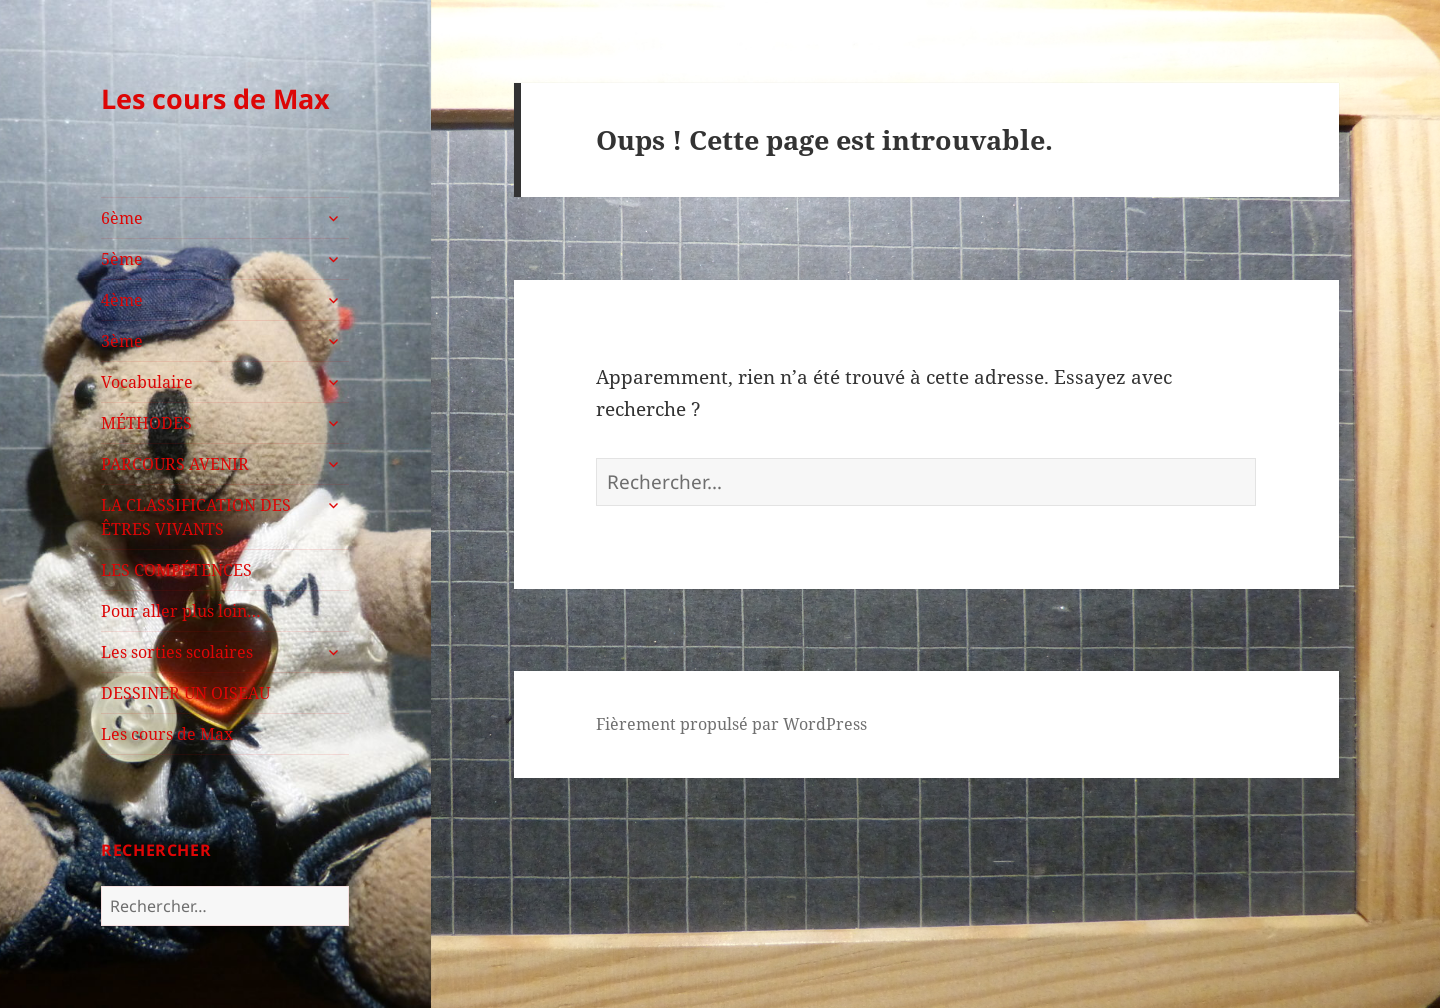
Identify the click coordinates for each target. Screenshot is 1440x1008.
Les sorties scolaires (177, 652)
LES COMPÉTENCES (176, 570)
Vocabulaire (147, 382)
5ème (122, 259)
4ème (122, 300)
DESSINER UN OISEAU (185, 693)
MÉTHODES (146, 423)
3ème (122, 341)
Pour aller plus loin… (181, 611)
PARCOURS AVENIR (175, 464)
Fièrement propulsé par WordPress (731, 724)
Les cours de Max (215, 98)
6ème (122, 218)
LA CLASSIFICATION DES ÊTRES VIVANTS (196, 517)
